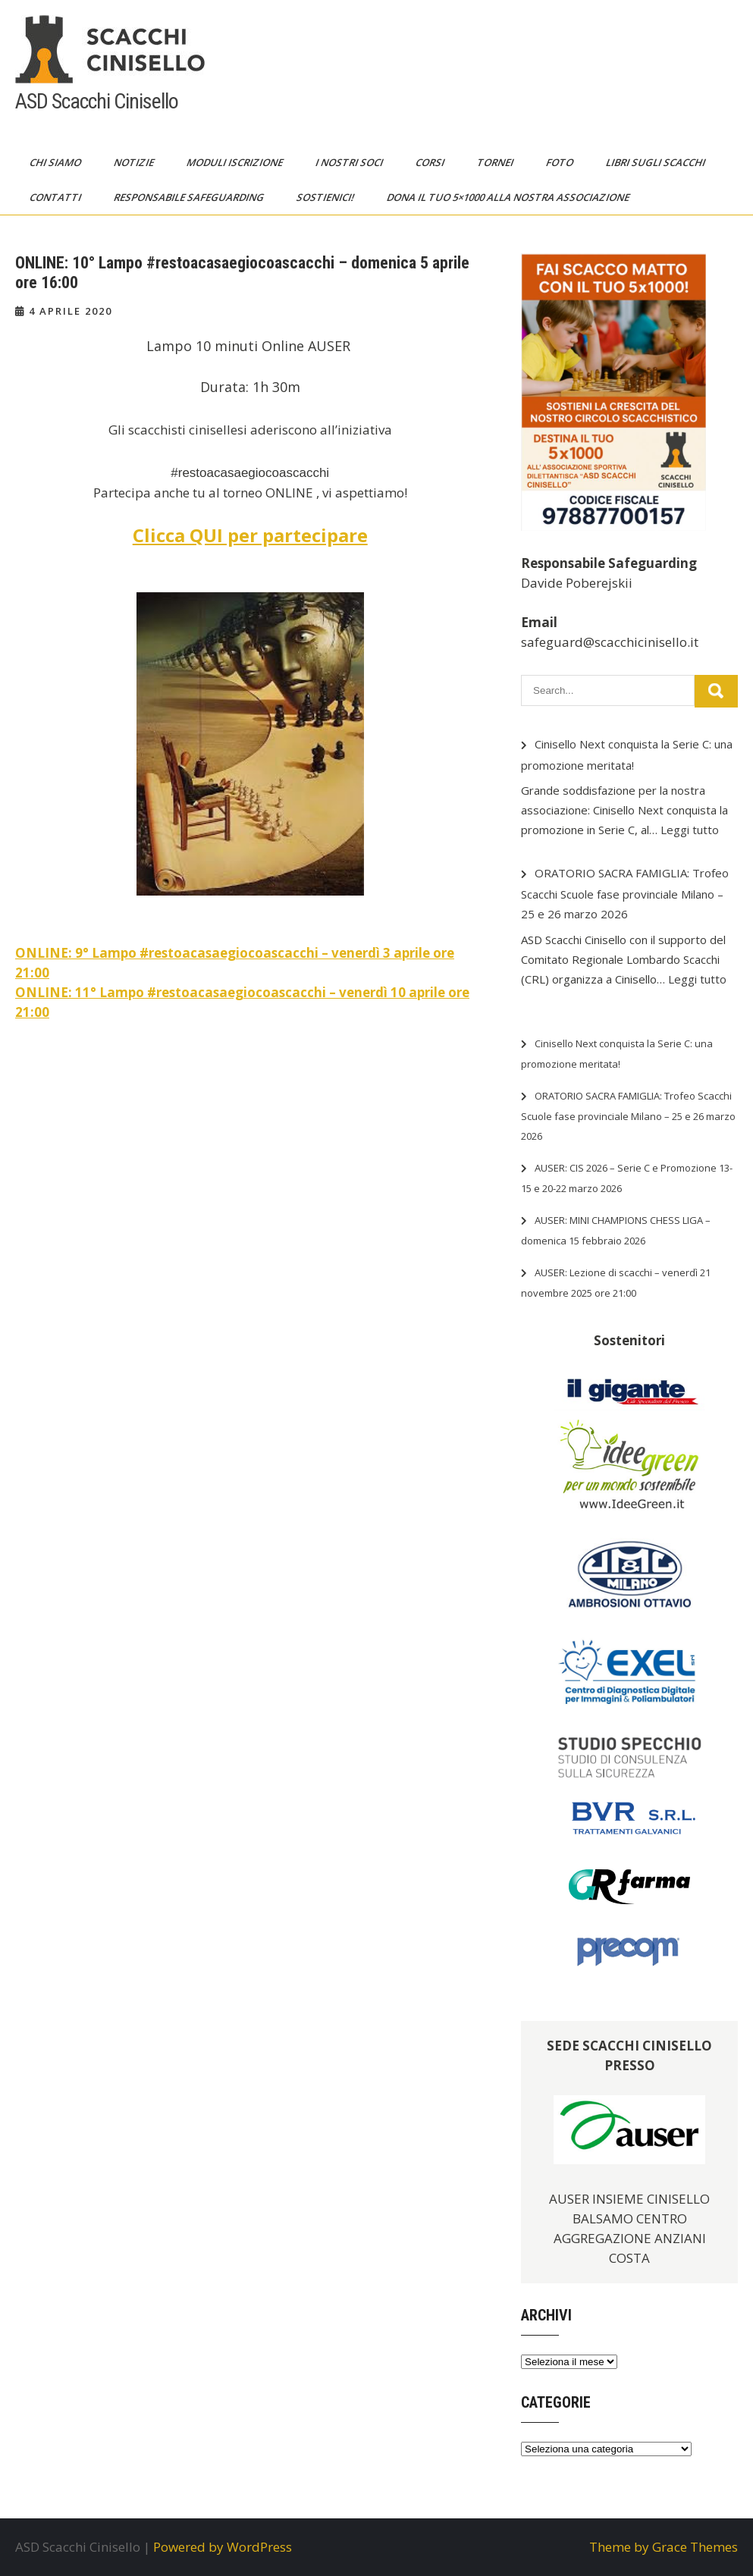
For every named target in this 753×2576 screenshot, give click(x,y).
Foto (560, 162)
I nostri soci (350, 162)
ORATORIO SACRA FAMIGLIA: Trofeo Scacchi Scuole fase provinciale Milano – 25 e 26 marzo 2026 (625, 893)
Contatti (56, 197)
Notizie (135, 162)
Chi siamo (56, 162)
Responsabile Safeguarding (190, 197)
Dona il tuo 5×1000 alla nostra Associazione (509, 197)
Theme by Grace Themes (663, 2547)
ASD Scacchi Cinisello (96, 101)
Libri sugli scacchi (656, 162)
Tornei (496, 162)
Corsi (431, 162)
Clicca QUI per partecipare (250, 535)
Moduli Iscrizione (236, 162)
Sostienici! (326, 197)
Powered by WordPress (222, 2547)
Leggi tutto (689, 829)
